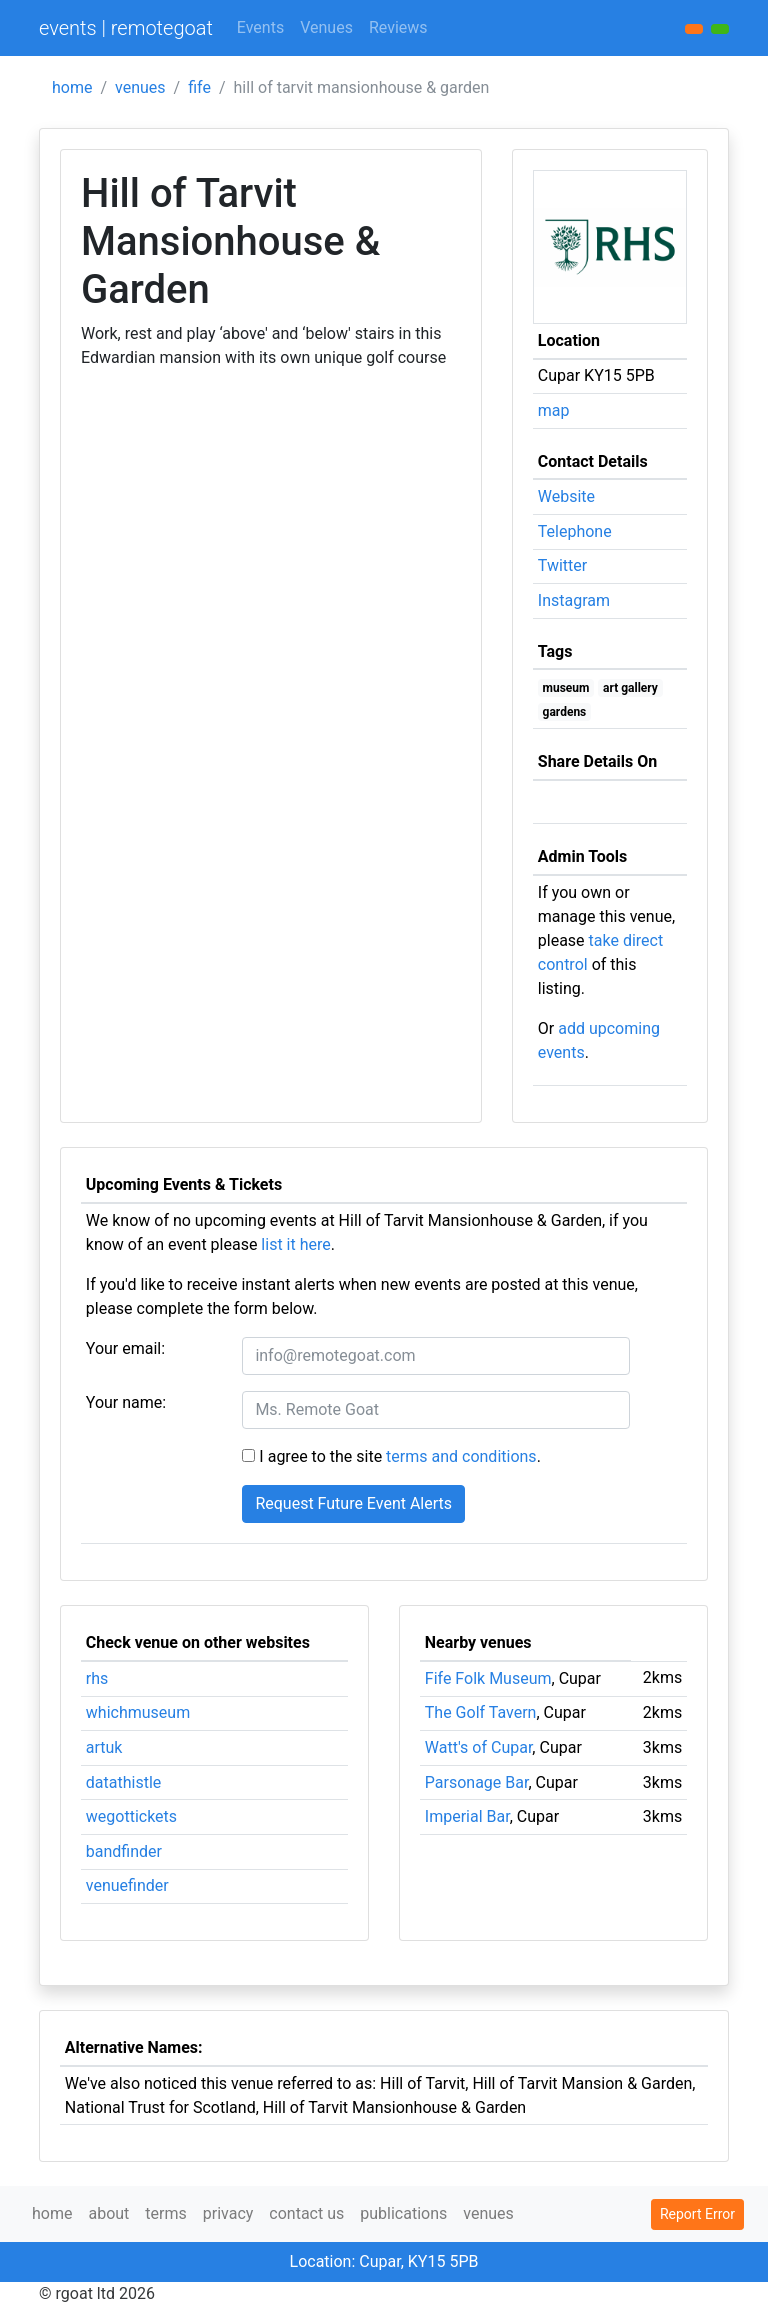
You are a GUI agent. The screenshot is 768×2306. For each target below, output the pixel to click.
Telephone (575, 531)
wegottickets (131, 1816)
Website (566, 496)
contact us (306, 2213)
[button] (720, 29)
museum (566, 688)
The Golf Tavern (481, 1712)
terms (165, 2213)
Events (260, 27)
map (554, 410)
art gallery (630, 688)
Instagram (574, 600)
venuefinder (127, 1885)
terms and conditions (461, 1456)
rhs (97, 1678)
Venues (326, 27)
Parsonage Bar (477, 1782)
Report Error (697, 2214)
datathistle (123, 1782)
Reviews (398, 27)
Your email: (125, 1348)
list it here (295, 1244)
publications (403, 2213)
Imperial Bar (467, 1816)
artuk (104, 1747)
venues (140, 87)
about (108, 2213)
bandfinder (124, 1851)
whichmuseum (138, 1712)
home (72, 87)
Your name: (126, 1402)
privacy (228, 2213)
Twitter (562, 565)
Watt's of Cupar (479, 1747)
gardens (565, 712)
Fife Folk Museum (488, 1678)
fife (199, 87)
